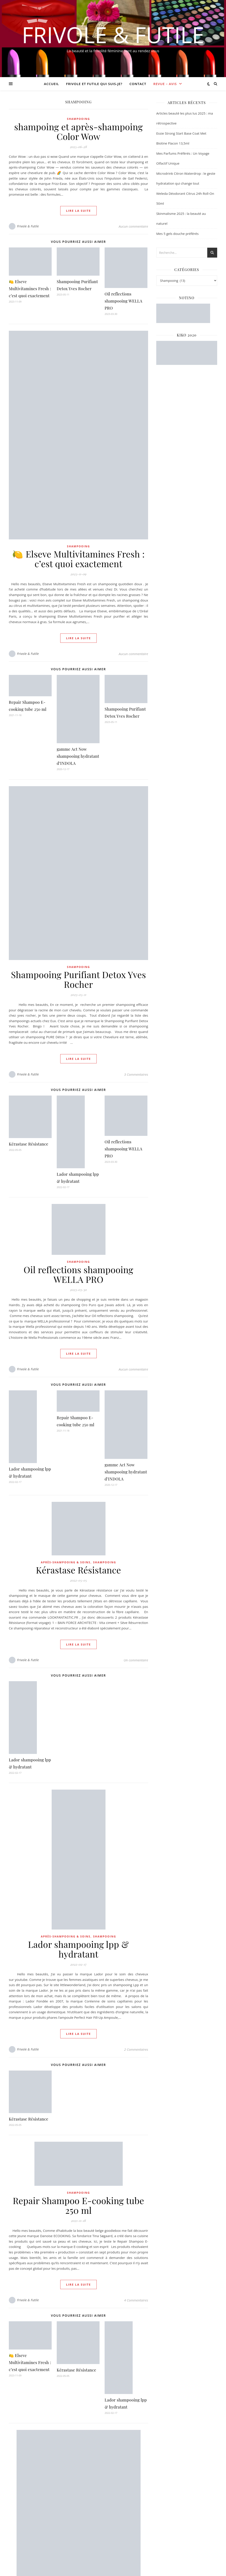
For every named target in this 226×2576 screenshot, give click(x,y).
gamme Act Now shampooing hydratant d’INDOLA (78, 756)
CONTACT (137, 84)
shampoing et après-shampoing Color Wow (78, 131)
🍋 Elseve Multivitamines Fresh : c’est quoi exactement (30, 288)
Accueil (51, 84)
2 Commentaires (136, 2049)
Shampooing (78, 119)
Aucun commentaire (133, 226)
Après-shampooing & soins (65, 1562)
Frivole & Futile (113, 35)
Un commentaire (136, 1660)
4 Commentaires (136, 2300)
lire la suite (78, 211)
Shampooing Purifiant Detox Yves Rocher (78, 979)
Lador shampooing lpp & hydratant (78, 1949)
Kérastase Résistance (28, 1144)
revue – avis (165, 84)
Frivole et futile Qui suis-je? (94, 84)
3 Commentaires (136, 1074)
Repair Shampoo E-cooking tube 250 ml (78, 2205)
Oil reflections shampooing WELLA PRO (123, 301)
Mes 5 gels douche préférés (177, 233)
